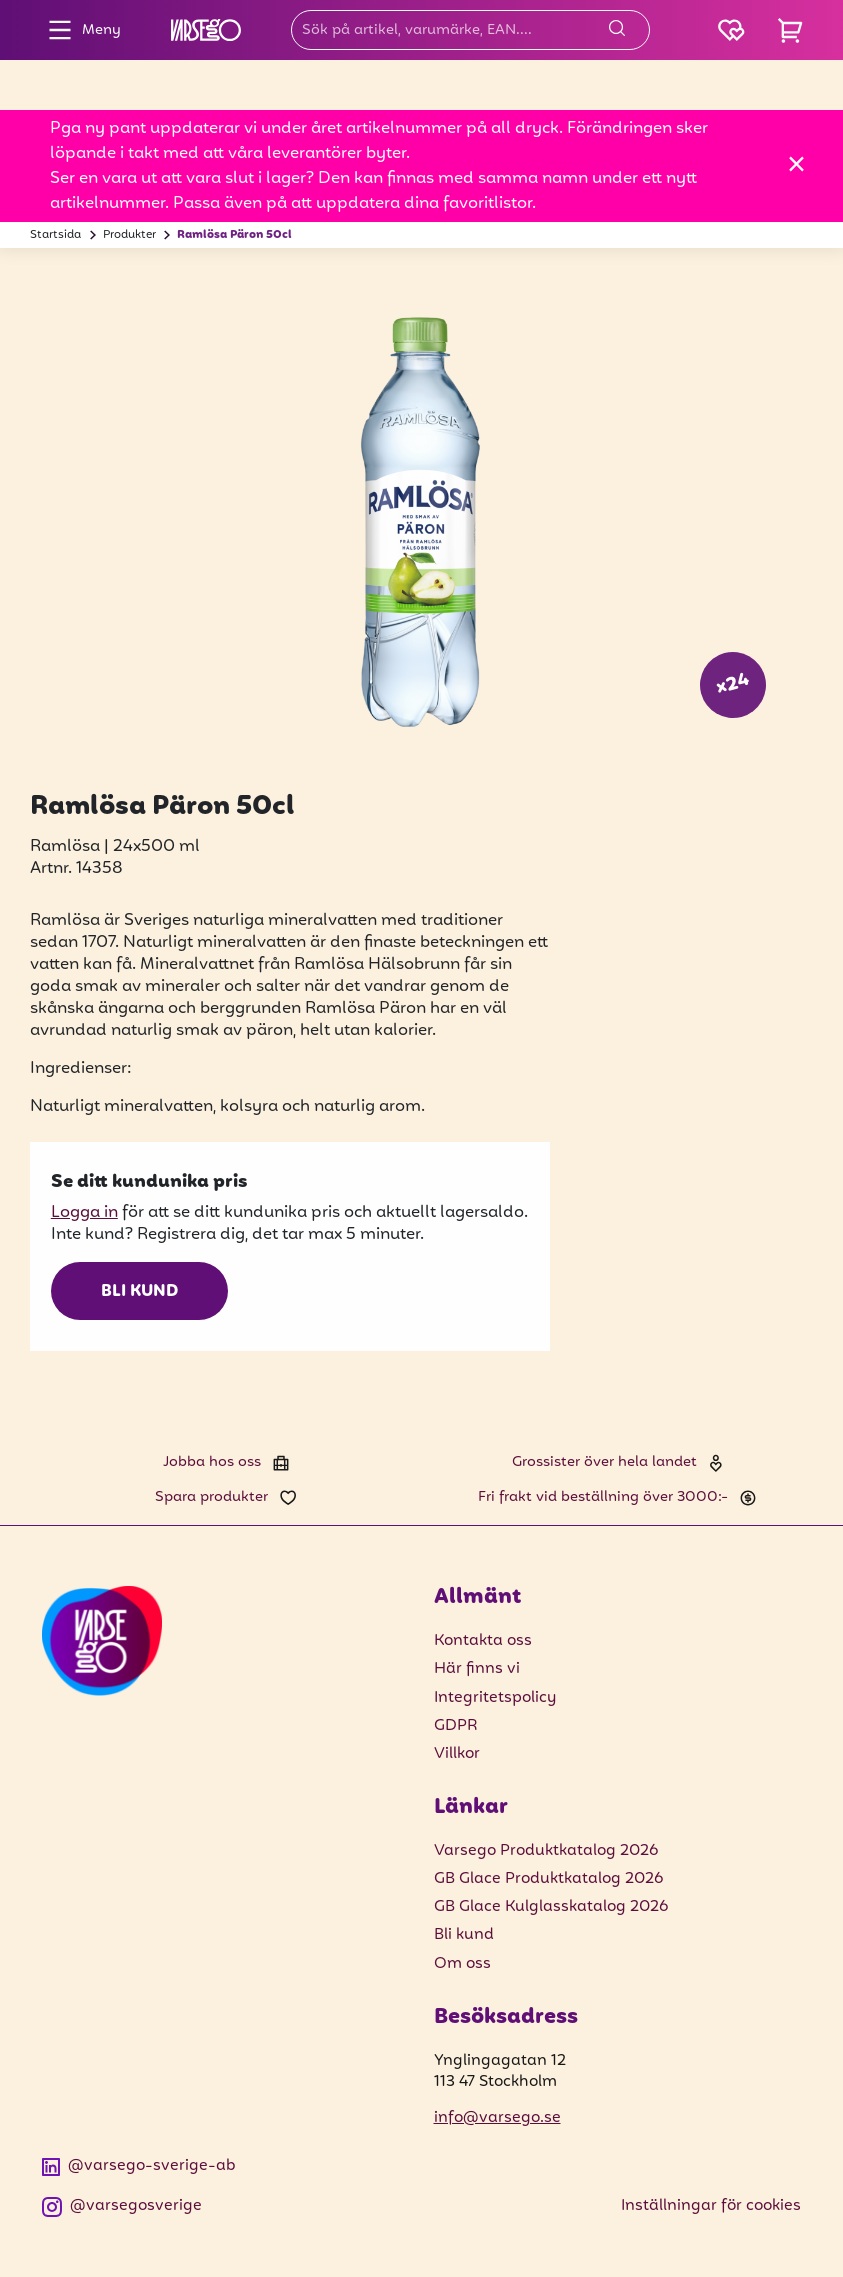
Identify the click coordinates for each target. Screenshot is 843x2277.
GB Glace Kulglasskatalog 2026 (551, 1907)
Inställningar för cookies (711, 2206)
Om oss (462, 1964)
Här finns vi (477, 1669)
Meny (79, 30)
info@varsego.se (497, 2118)
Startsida (55, 235)
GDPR (456, 1726)
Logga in (84, 1212)
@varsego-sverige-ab (139, 2166)
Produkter (129, 235)
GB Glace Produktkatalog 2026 (548, 1879)
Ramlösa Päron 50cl (234, 235)
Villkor (457, 1754)
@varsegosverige (122, 2206)
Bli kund (139, 1292)
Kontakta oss (483, 1641)
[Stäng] (796, 163)
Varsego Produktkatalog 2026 (546, 1851)
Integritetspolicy (495, 1698)
